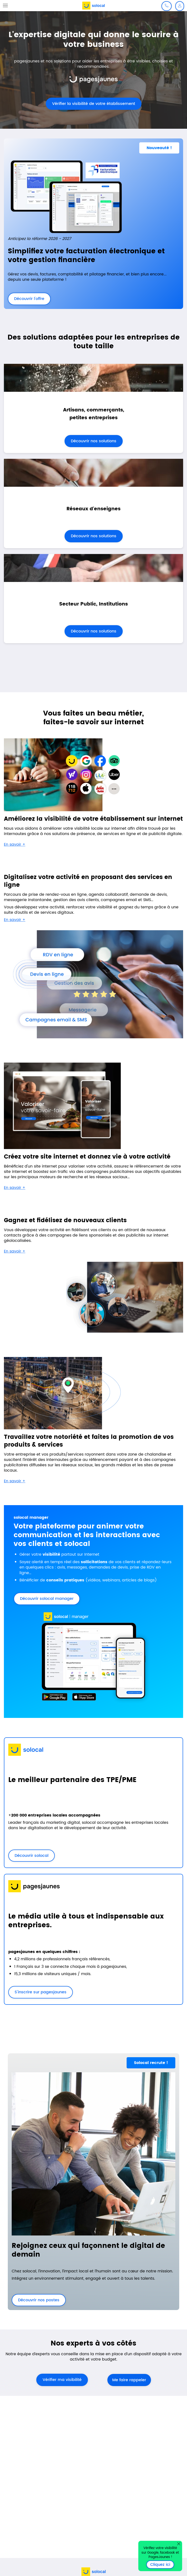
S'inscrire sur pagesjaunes (40, 1992)
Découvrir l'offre (29, 299)
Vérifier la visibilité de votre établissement (93, 104)
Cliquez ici (162, 2564)
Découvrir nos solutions (93, 441)
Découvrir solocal (31, 1855)
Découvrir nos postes (38, 2300)
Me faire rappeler (129, 2380)
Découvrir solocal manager (47, 1598)
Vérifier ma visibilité (62, 2380)
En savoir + (14, 844)
